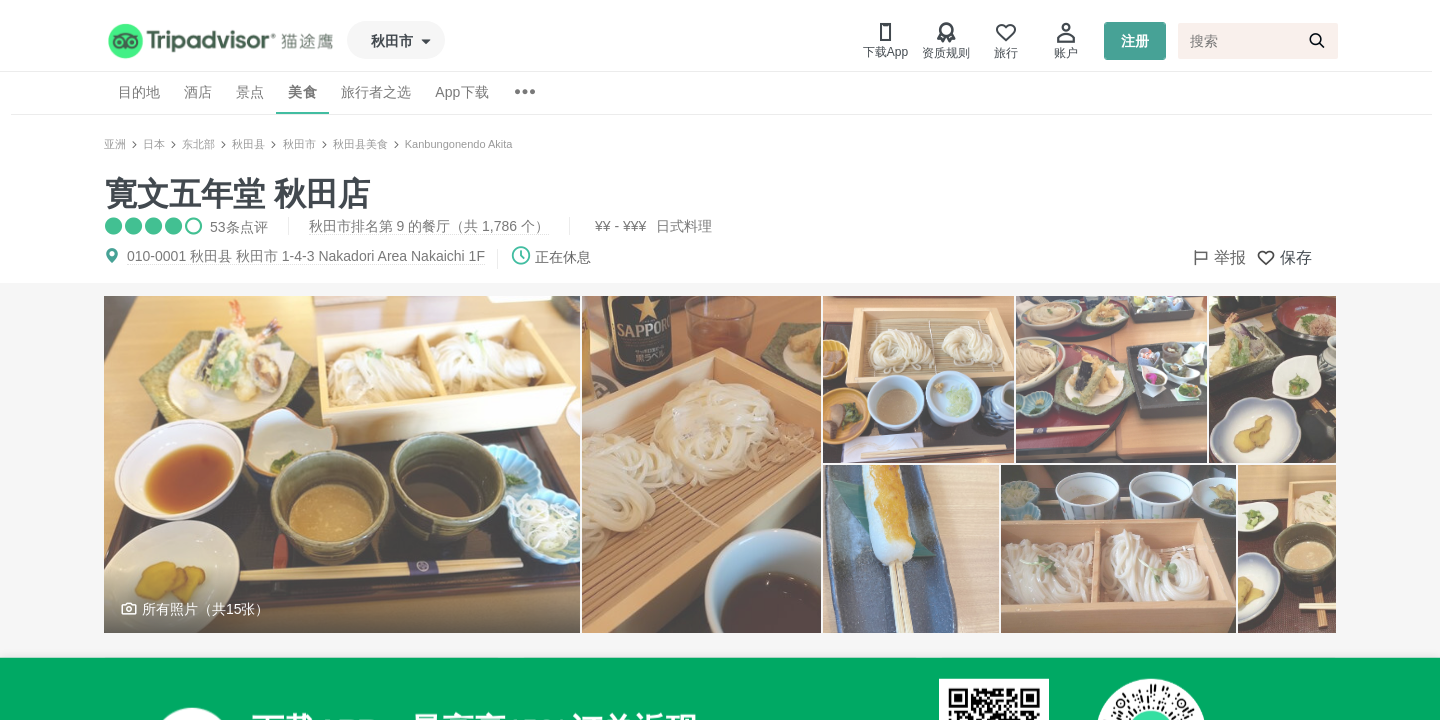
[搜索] (1258, 41)
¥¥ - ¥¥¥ (620, 226)
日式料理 (684, 226)
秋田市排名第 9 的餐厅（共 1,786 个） (429, 226)
